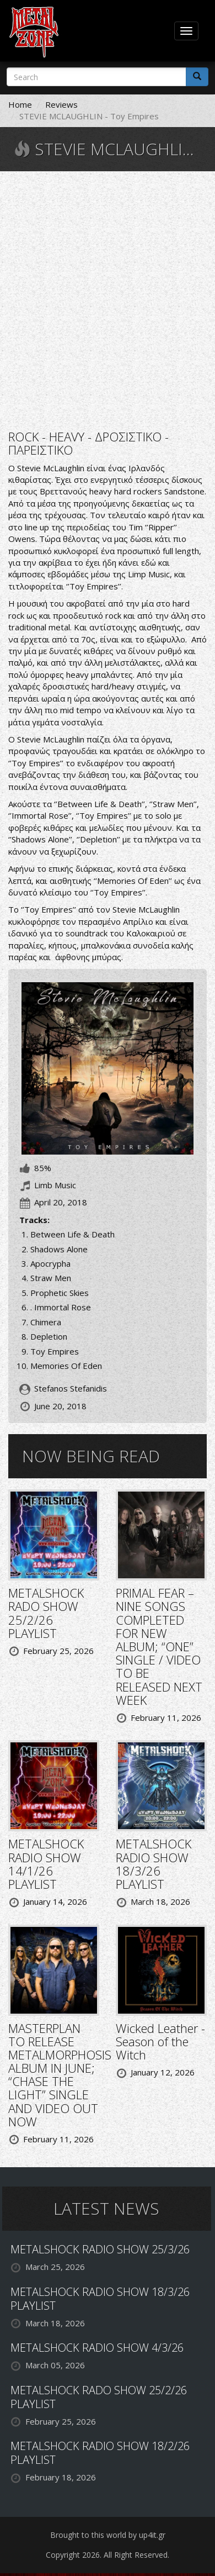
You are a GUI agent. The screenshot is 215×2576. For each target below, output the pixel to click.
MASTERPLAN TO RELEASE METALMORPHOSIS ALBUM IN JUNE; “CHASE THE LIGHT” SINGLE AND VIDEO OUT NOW (59, 2075)
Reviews (61, 104)
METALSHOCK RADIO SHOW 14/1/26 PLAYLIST (46, 1863)
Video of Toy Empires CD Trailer (107, 299)
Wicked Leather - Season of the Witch (160, 2041)
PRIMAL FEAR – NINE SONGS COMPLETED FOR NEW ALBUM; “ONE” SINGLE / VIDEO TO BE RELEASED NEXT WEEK (159, 1646)
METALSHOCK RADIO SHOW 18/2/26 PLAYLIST (100, 2452)
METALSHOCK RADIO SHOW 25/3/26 (100, 2249)
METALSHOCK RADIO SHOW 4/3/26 (97, 2347)
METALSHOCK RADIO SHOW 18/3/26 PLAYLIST (153, 1863)
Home (20, 104)
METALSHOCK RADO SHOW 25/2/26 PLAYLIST (46, 1612)
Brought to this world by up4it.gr (107, 2535)
